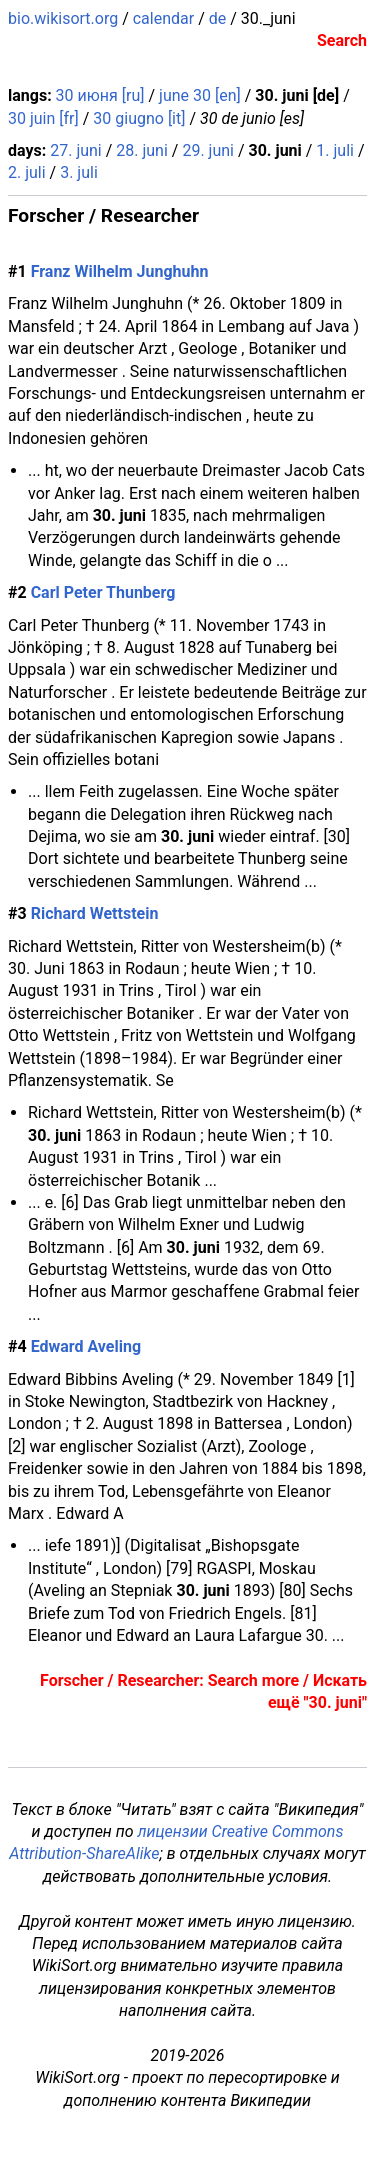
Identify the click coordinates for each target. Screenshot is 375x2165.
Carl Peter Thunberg (103, 592)
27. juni (76, 150)
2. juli (27, 172)
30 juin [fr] (43, 118)
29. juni (208, 150)
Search (342, 40)
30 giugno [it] (139, 118)
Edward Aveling (86, 1346)
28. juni (142, 150)
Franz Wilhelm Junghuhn (120, 271)
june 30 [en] (200, 95)
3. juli (79, 172)
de (218, 18)
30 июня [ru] (100, 95)
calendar (163, 18)
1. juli (335, 150)
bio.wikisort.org (63, 18)
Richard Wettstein (95, 913)
